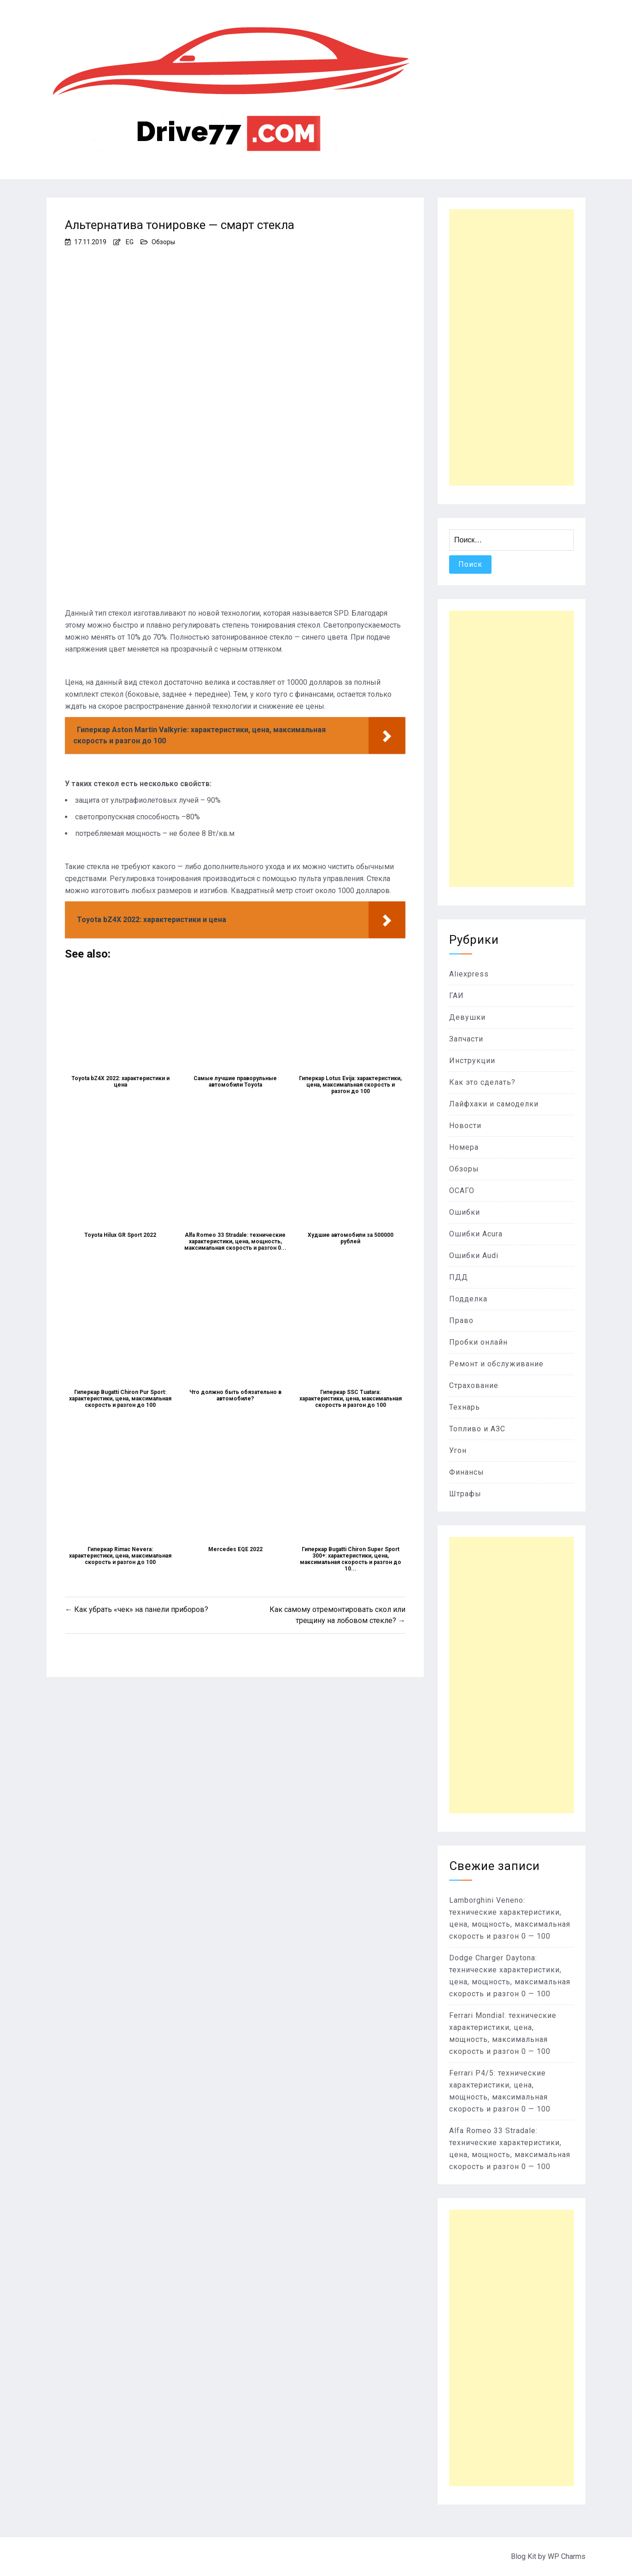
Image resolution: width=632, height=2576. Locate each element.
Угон (458, 1450)
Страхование (473, 1385)
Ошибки (464, 1212)
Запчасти (466, 1039)
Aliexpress (469, 974)
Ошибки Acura (476, 1233)
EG (130, 242)
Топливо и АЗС (477, 1428)
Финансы (466, 1472)
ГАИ (456, 995)
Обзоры (163, 242)
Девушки (467, 1017)
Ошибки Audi (473, 1255)
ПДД (458, 1277)
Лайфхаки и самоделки (493, 1104)
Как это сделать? (482, 1082)
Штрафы (465, 1493)
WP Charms (566, 2556)
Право (461, 1320)
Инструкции (472, 1060)
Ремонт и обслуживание (496, 1363)
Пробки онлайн (478, 1342)
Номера (464, 1147)
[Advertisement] (511, 347)
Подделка (468, 1298)
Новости (465, 1125)
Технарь (464, 1407)
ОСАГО (461, 1190)
